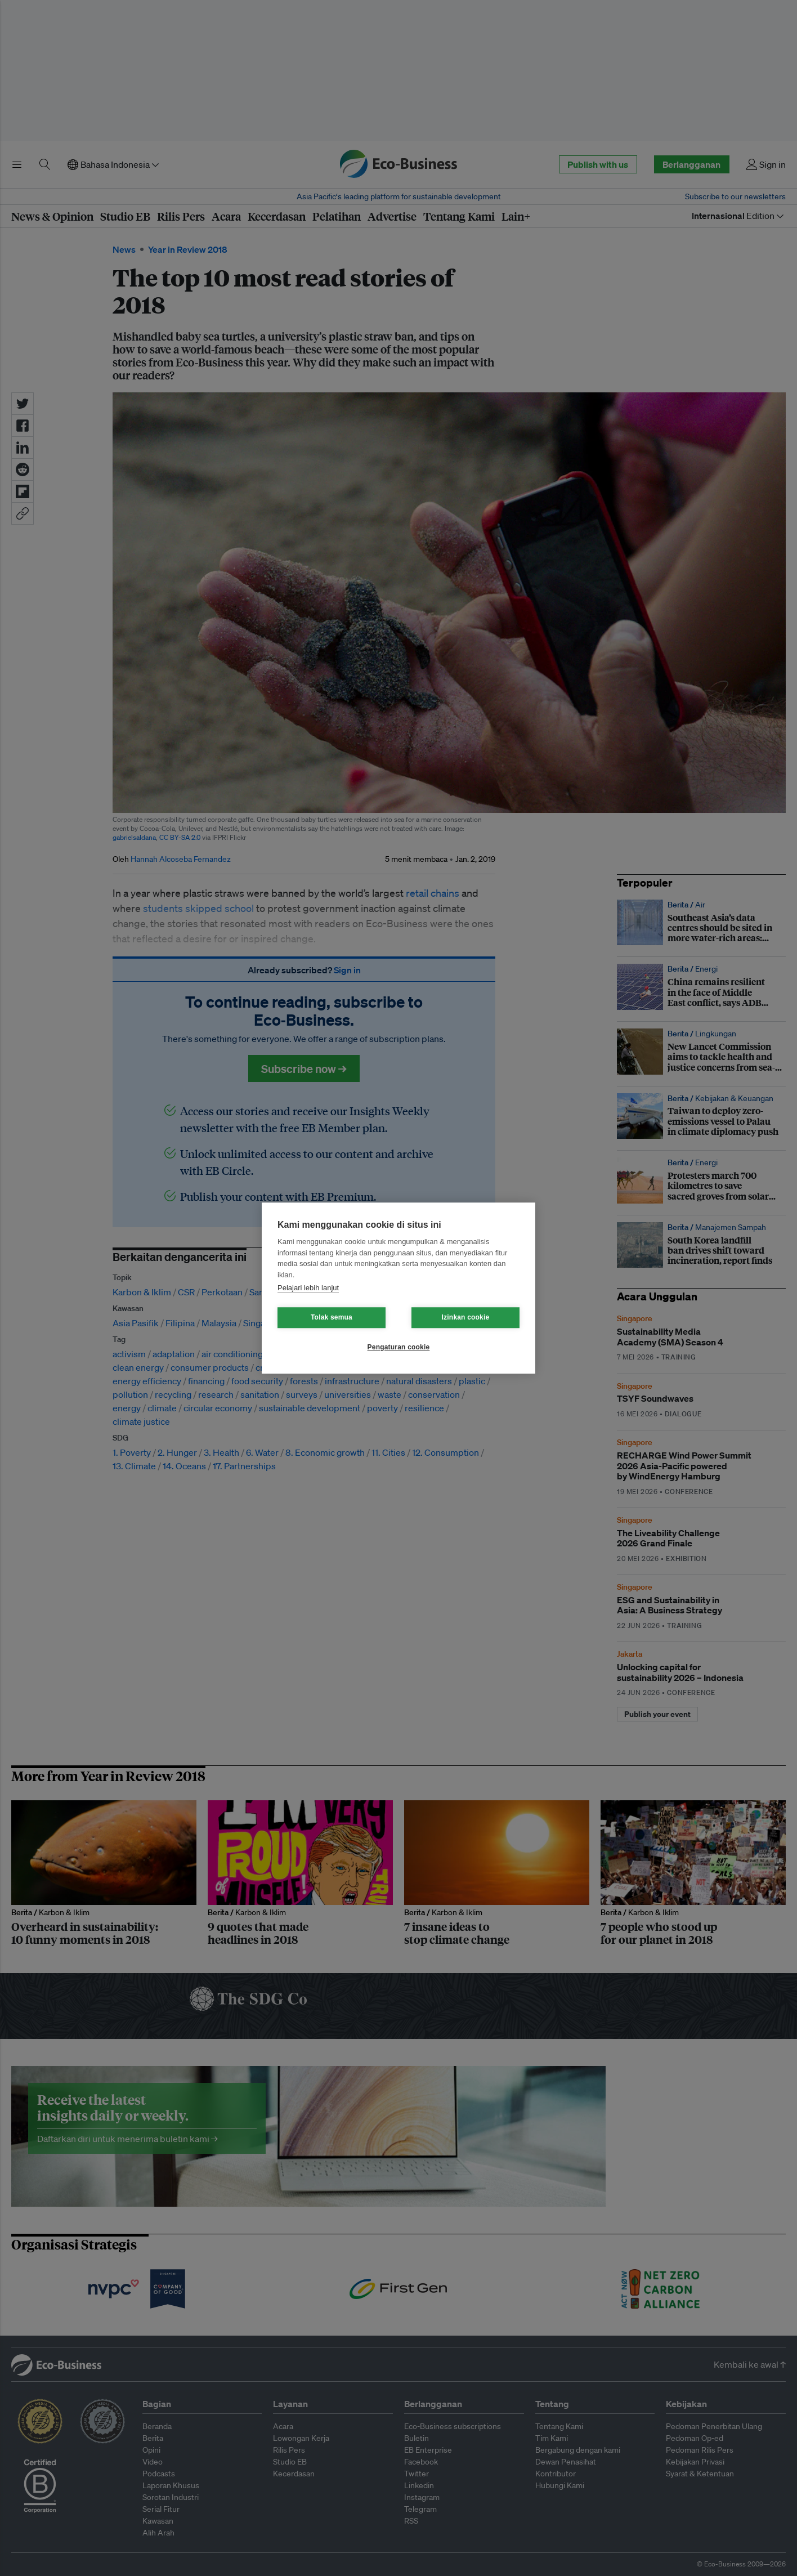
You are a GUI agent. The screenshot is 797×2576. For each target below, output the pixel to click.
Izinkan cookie (466, 1317)
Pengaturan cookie (399, 1347)
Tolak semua (331, 1317)
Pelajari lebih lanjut (308, 1287)
